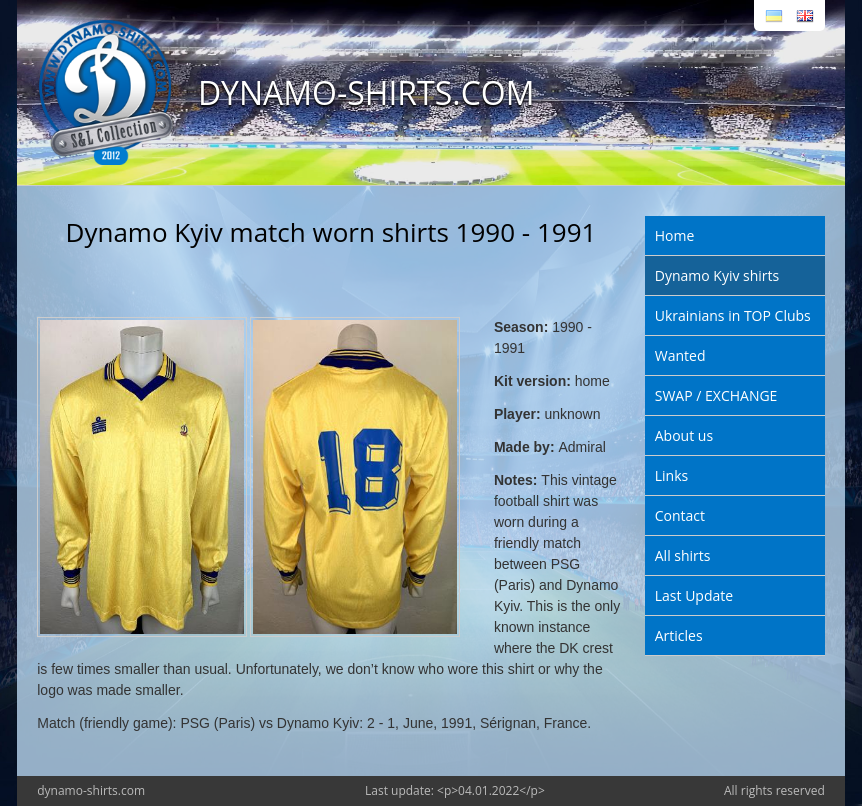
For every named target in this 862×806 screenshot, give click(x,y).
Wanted (680, 355)
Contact (680, 515)
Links (671, 475)
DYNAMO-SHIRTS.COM (366, 92)
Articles (679, 635)
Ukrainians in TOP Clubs (733, 315)
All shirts (683, 555)
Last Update (694, 595)
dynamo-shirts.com (91, 790)
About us (684, 435)
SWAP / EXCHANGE (716, 395)
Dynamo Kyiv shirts (717, 275)
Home (675, 235)
